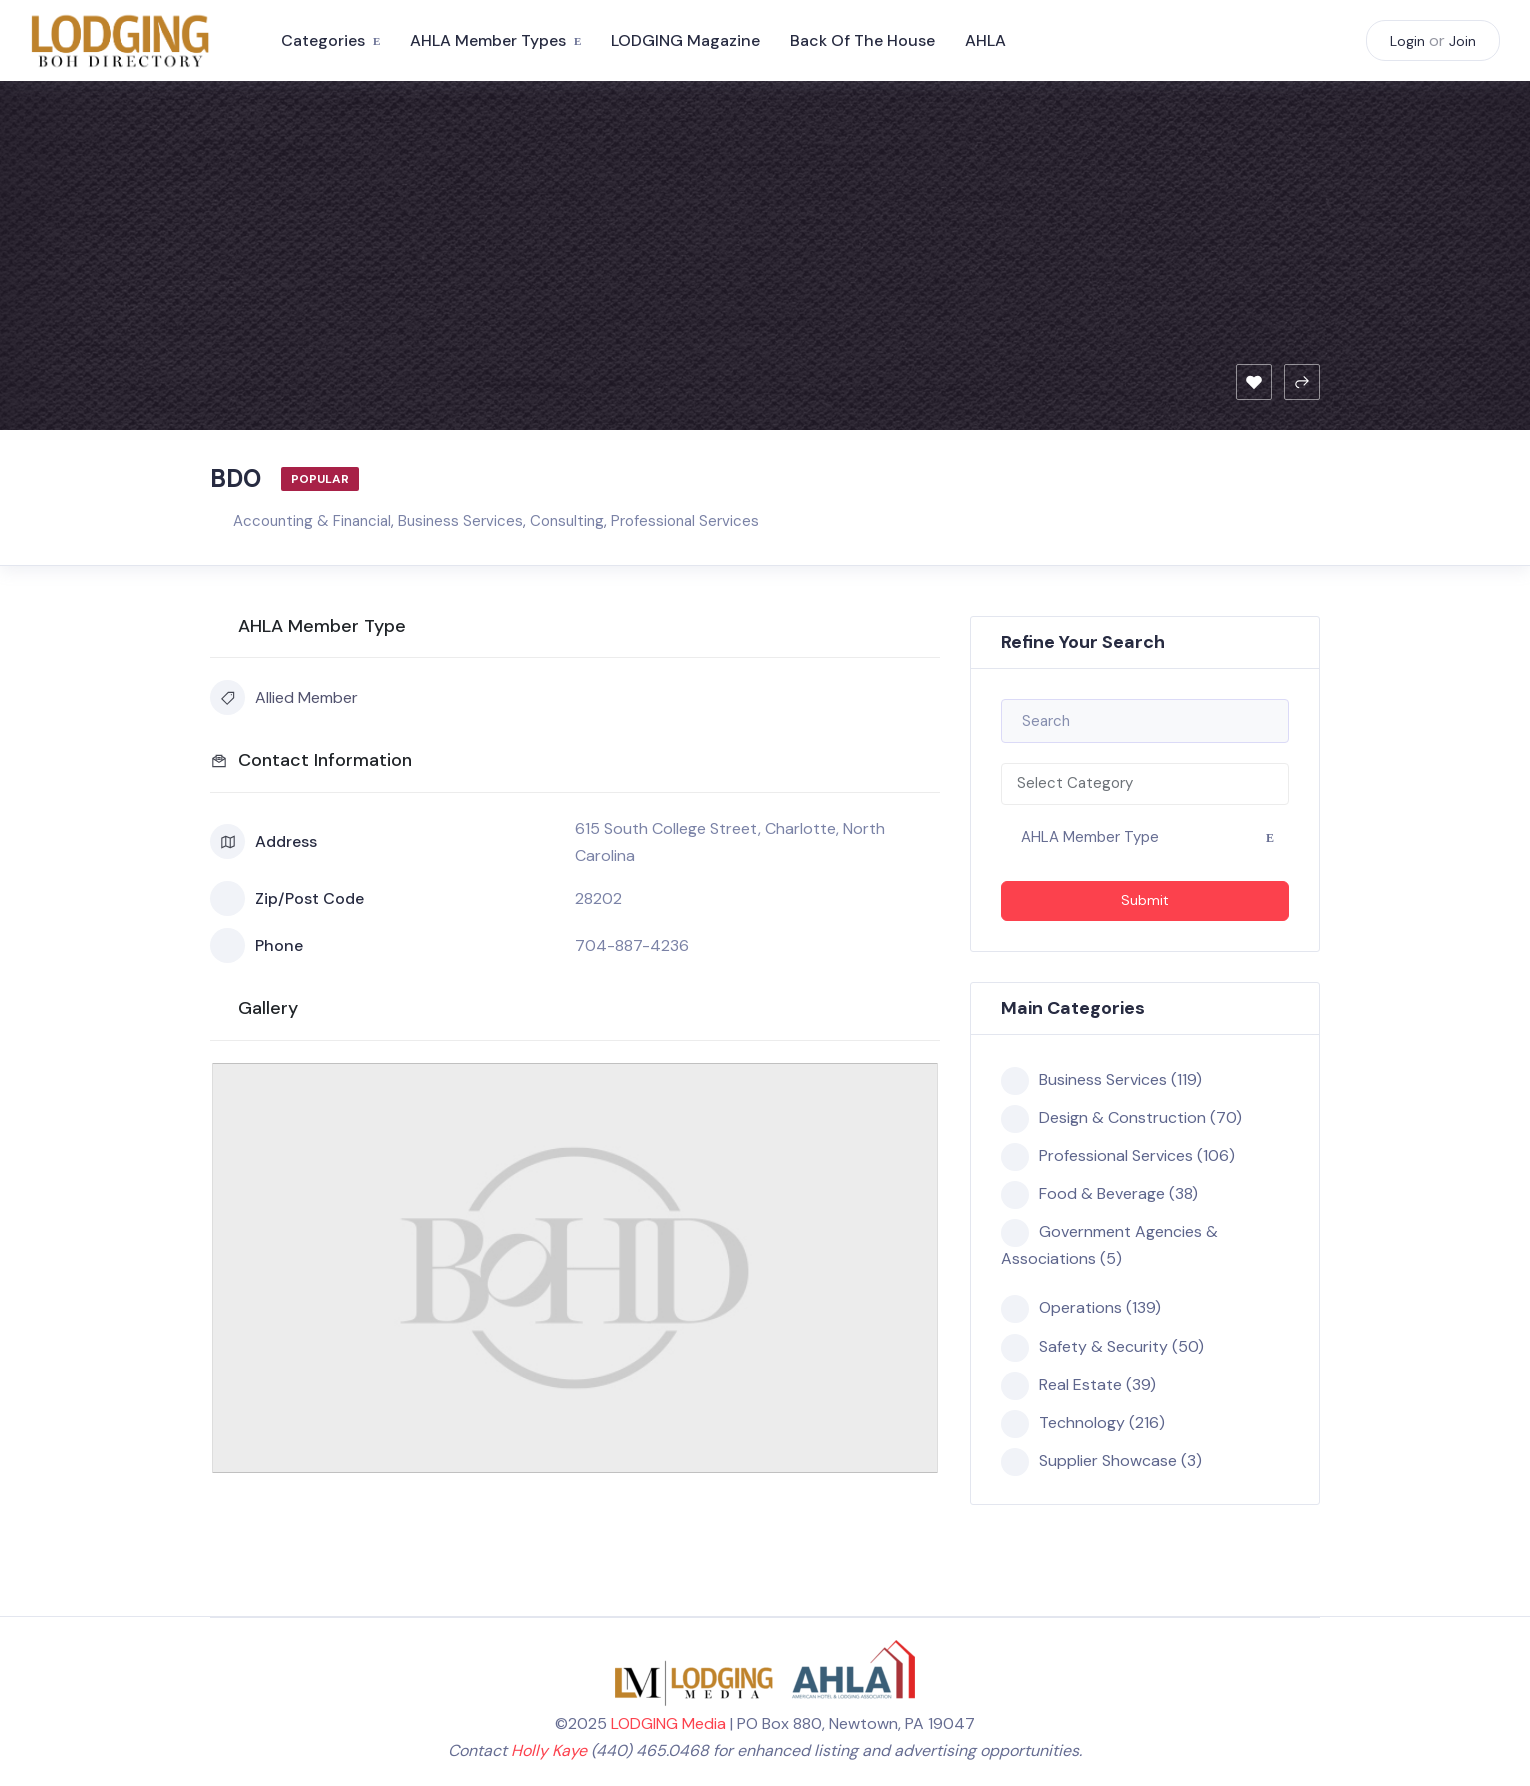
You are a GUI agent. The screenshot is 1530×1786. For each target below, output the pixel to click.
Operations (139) (1081, 1308)
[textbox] (1145, 784)
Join (1462, 41)
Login (1407, 41)
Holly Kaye (549, 1750)
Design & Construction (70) (1121, 1118)
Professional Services (685, 521)
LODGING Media (668, 1723)
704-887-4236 (632, 945)
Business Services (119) (1101, 1080)
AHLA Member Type (1090, 837)
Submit (1145, 900)
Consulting (567, 521)
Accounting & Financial (312, 521)
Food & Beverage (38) (1099, 1194)
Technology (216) (1083, 1423)
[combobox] (1145, 784)
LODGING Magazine (685, 40)
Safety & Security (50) (1102, 1347)
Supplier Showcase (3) (1101, 1461)
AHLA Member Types (488, 40)
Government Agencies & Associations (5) (1109, 1244)
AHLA (985, 40)
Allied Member (284, 697)
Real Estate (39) (1078, 1385)
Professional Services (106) (1118, 1156)
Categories (323, 40)
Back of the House (862, 40)
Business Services (460, 521)
